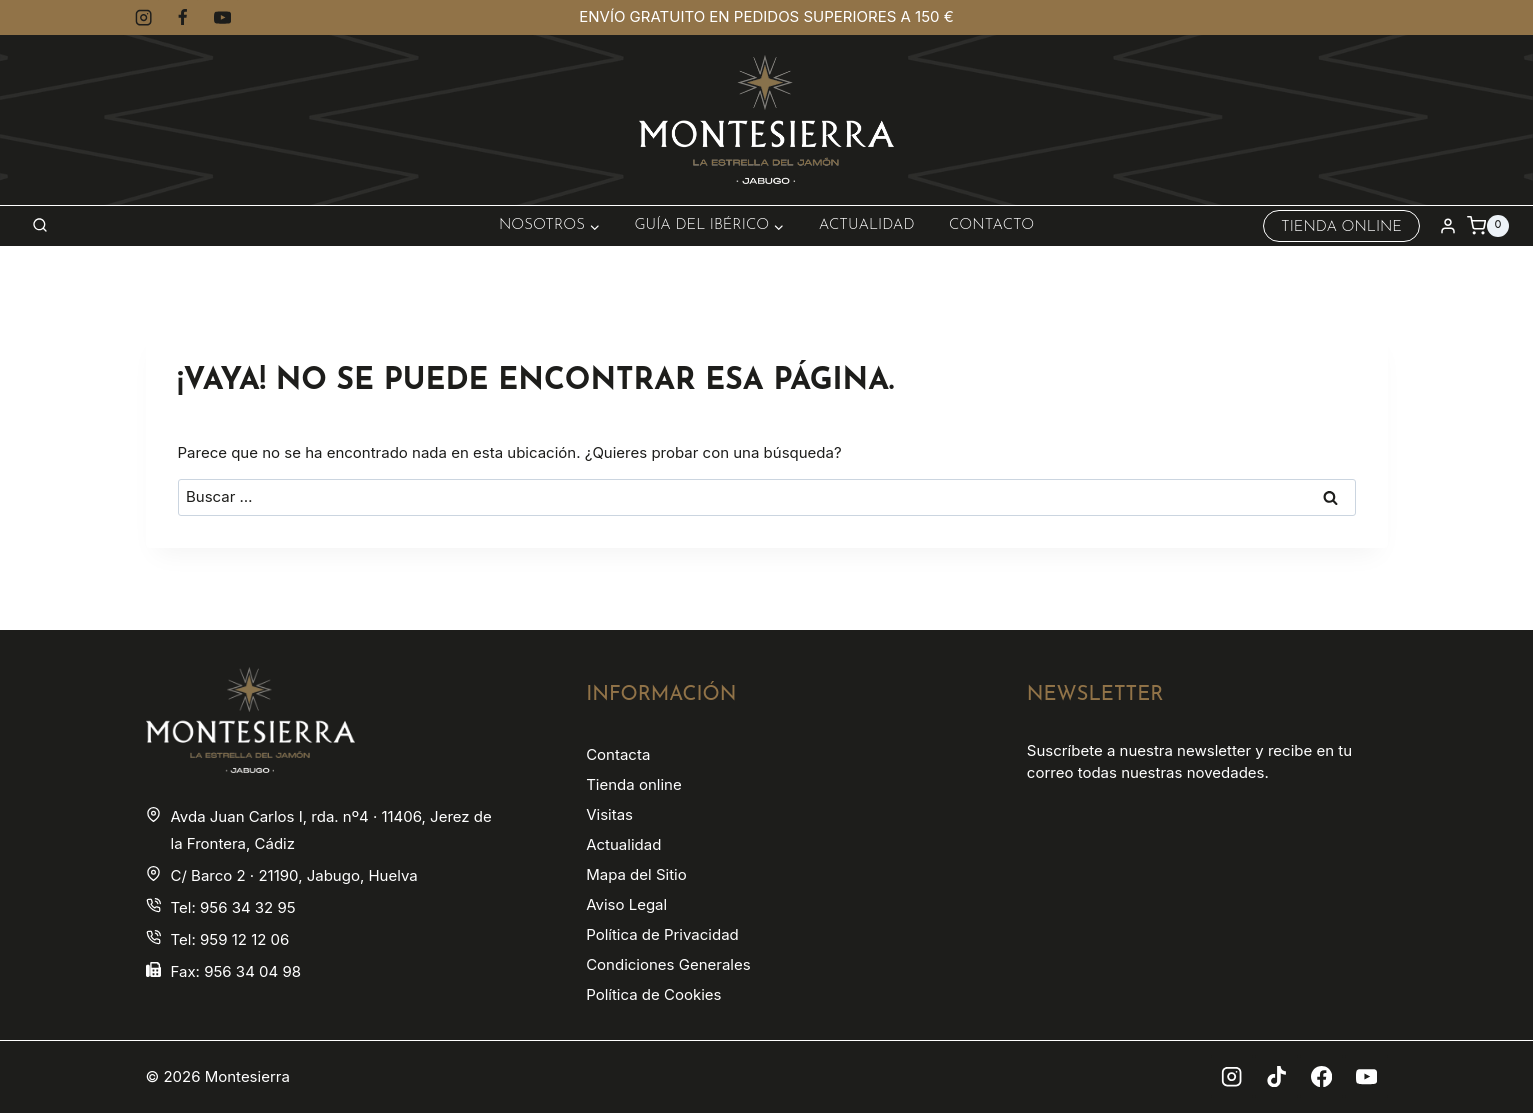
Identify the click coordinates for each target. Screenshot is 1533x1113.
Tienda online (633, 784)
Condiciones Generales (668, 964)
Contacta (618, 754)
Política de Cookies (653, 994)
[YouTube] (222, 17)
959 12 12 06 (244, 939)
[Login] (1448, 226)
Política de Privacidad (662, 934)
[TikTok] (1276, 1076)
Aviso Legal (626, 904)
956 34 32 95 (248, 907)
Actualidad (867, 225)
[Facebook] (183, 17)
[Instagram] (144, 17)
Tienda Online (1341, 227)
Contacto (991, 225)
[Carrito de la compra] (1488, 226)
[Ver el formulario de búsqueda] (40, 226)
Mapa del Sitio (636, 874)
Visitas (609, 814)
